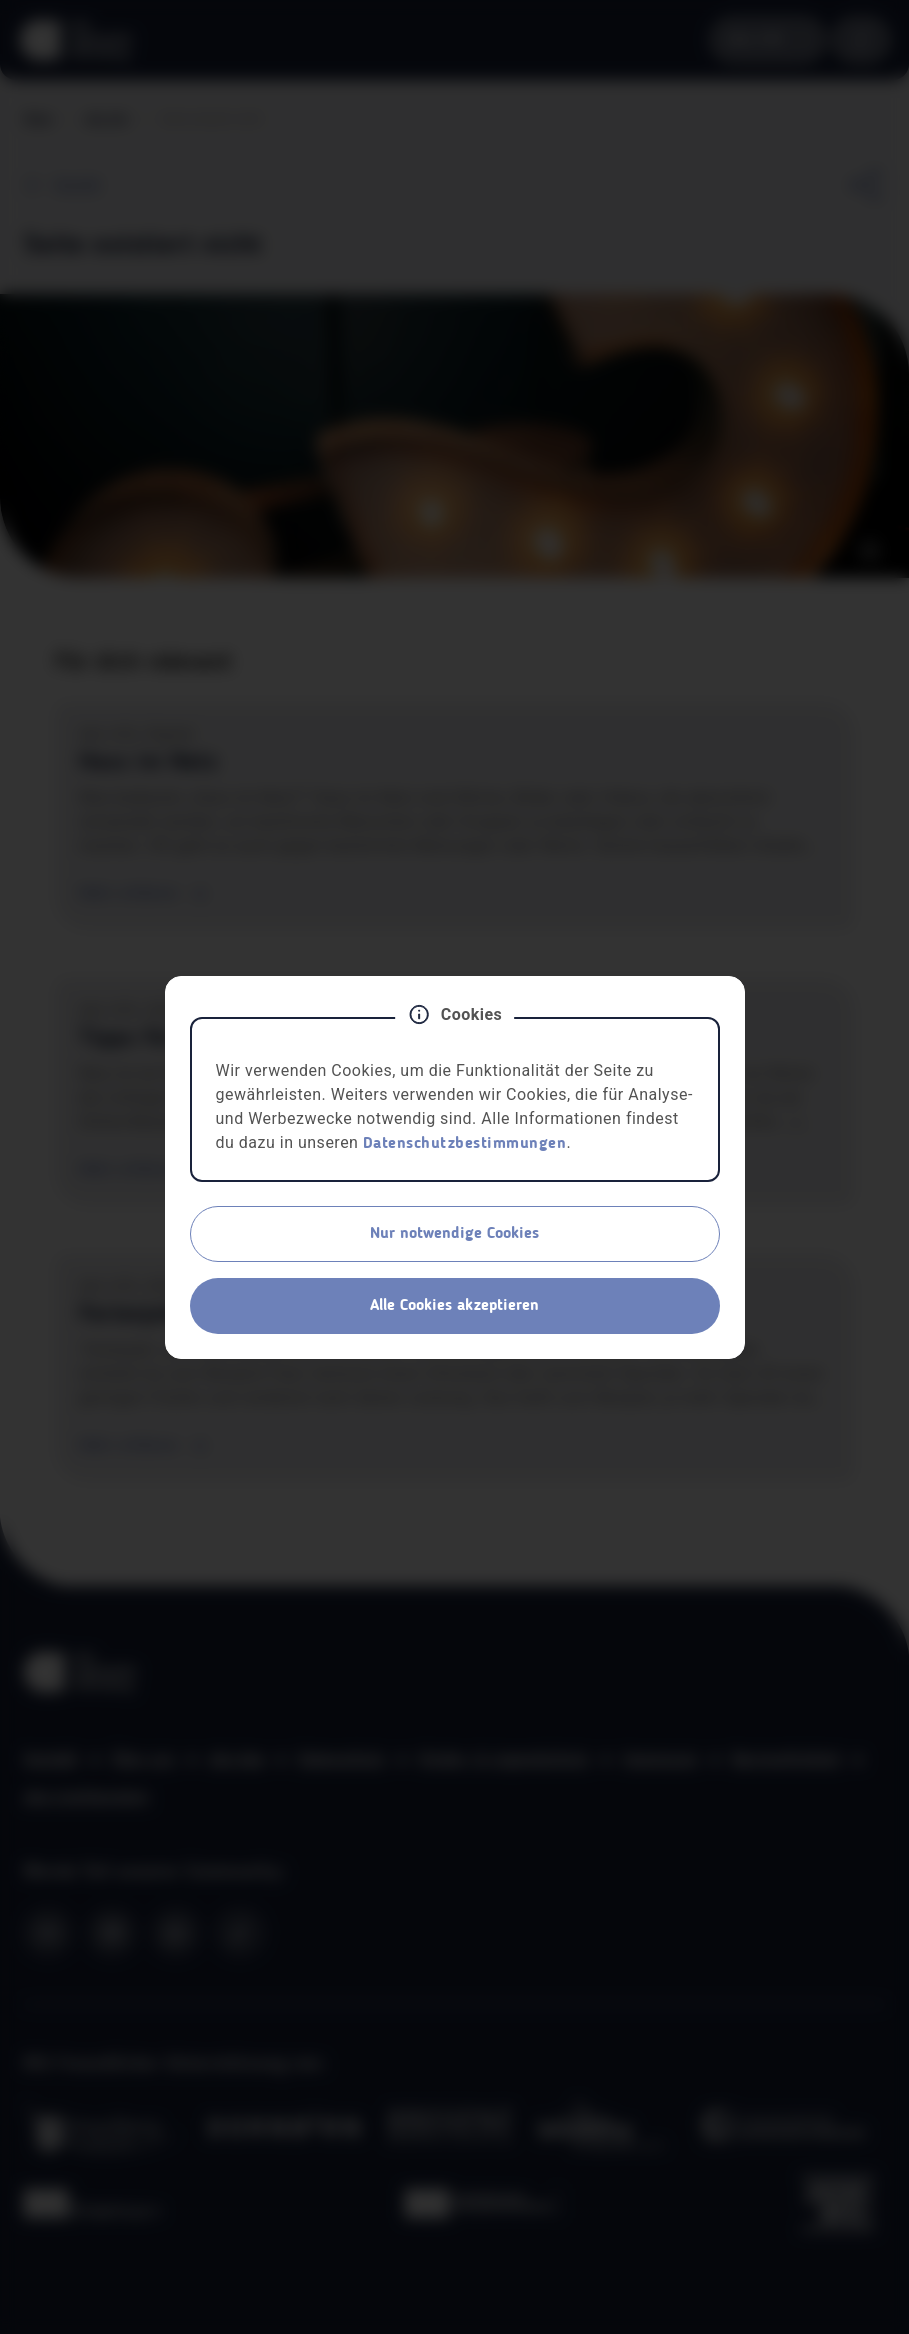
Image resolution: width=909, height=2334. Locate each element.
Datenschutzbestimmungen (465, 1144)
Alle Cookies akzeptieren (454, 1306)
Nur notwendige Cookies (454, 1234)
